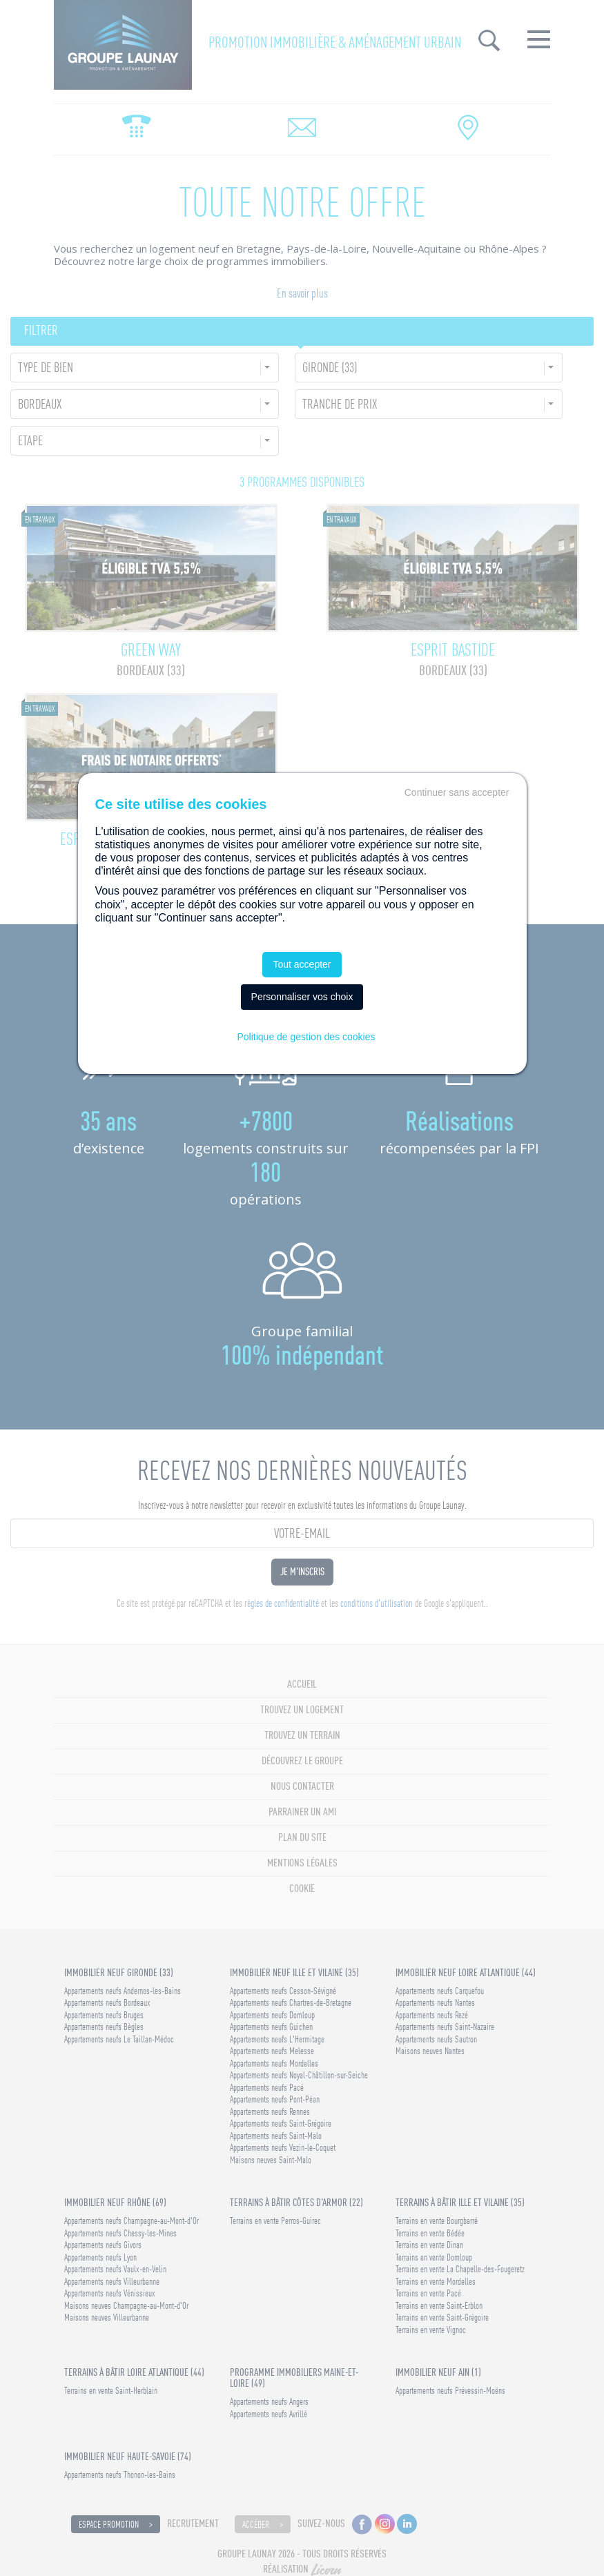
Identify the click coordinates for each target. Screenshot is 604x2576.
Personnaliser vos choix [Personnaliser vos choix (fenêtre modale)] (302, 996)
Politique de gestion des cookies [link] (306, 1036)
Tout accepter (302, 964)
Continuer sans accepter (457, 792)
